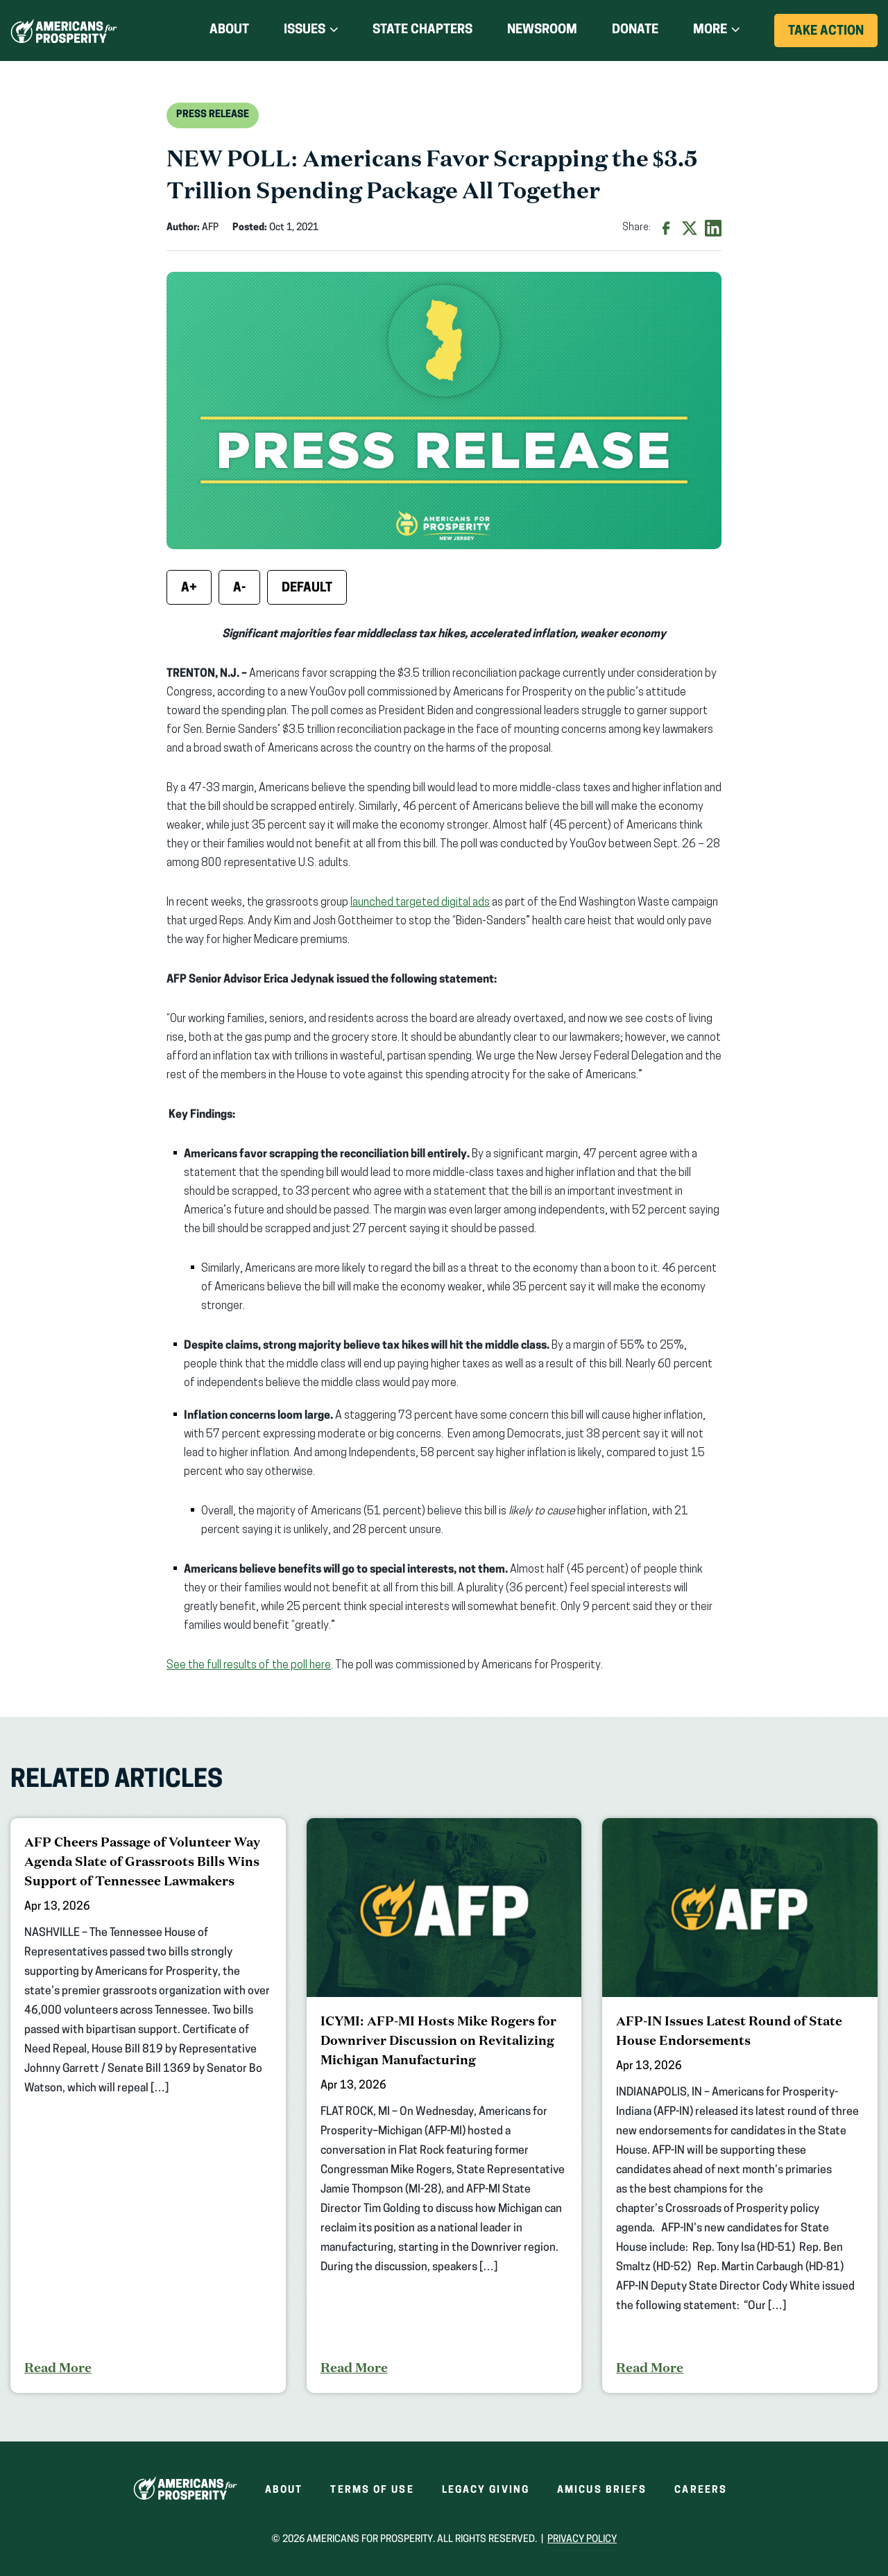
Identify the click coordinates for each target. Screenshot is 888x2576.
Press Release (212, 115)
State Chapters (422, 30)
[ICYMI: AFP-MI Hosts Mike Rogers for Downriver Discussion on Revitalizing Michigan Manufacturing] (444, 2105)
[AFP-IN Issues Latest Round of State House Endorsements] (740, 2105)
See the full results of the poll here (248, 1665)
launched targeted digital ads (420, 902)
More (710, 30)
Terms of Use (371, 2490)
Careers (700, 2490)
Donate (635, 30)
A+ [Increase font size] (189, 588)
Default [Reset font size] (307, 588)
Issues (304, 30)
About (229, 30)
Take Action (833, 35)
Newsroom (542, 30)
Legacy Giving (485, 2490)
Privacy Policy (582, 2539)
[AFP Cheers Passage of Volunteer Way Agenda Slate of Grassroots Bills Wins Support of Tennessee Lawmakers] (148, 2105)
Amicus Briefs (602, 2490)
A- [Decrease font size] (239, 588)
